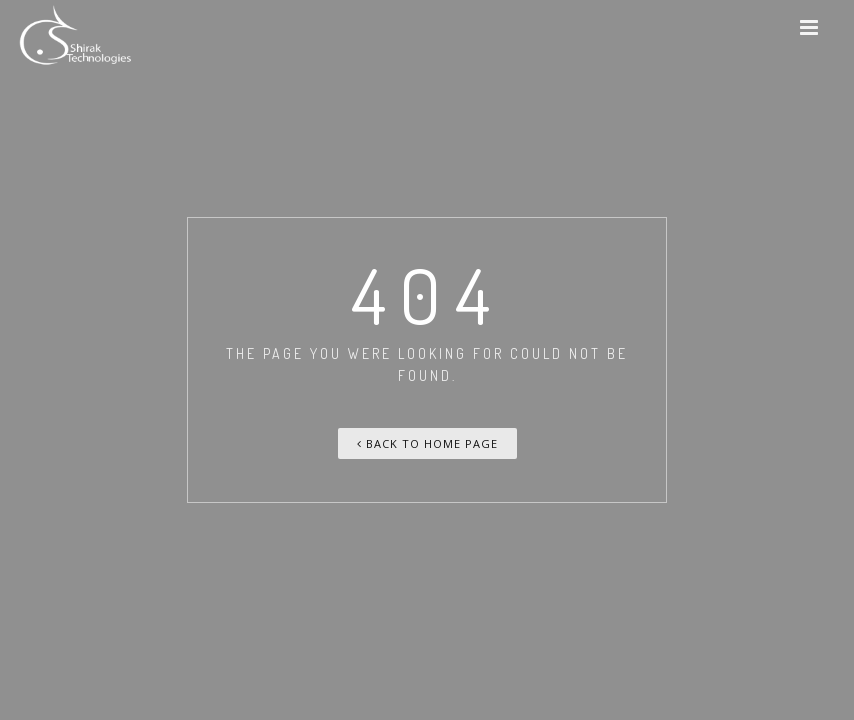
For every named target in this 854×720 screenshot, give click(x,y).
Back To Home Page (427, 443)
